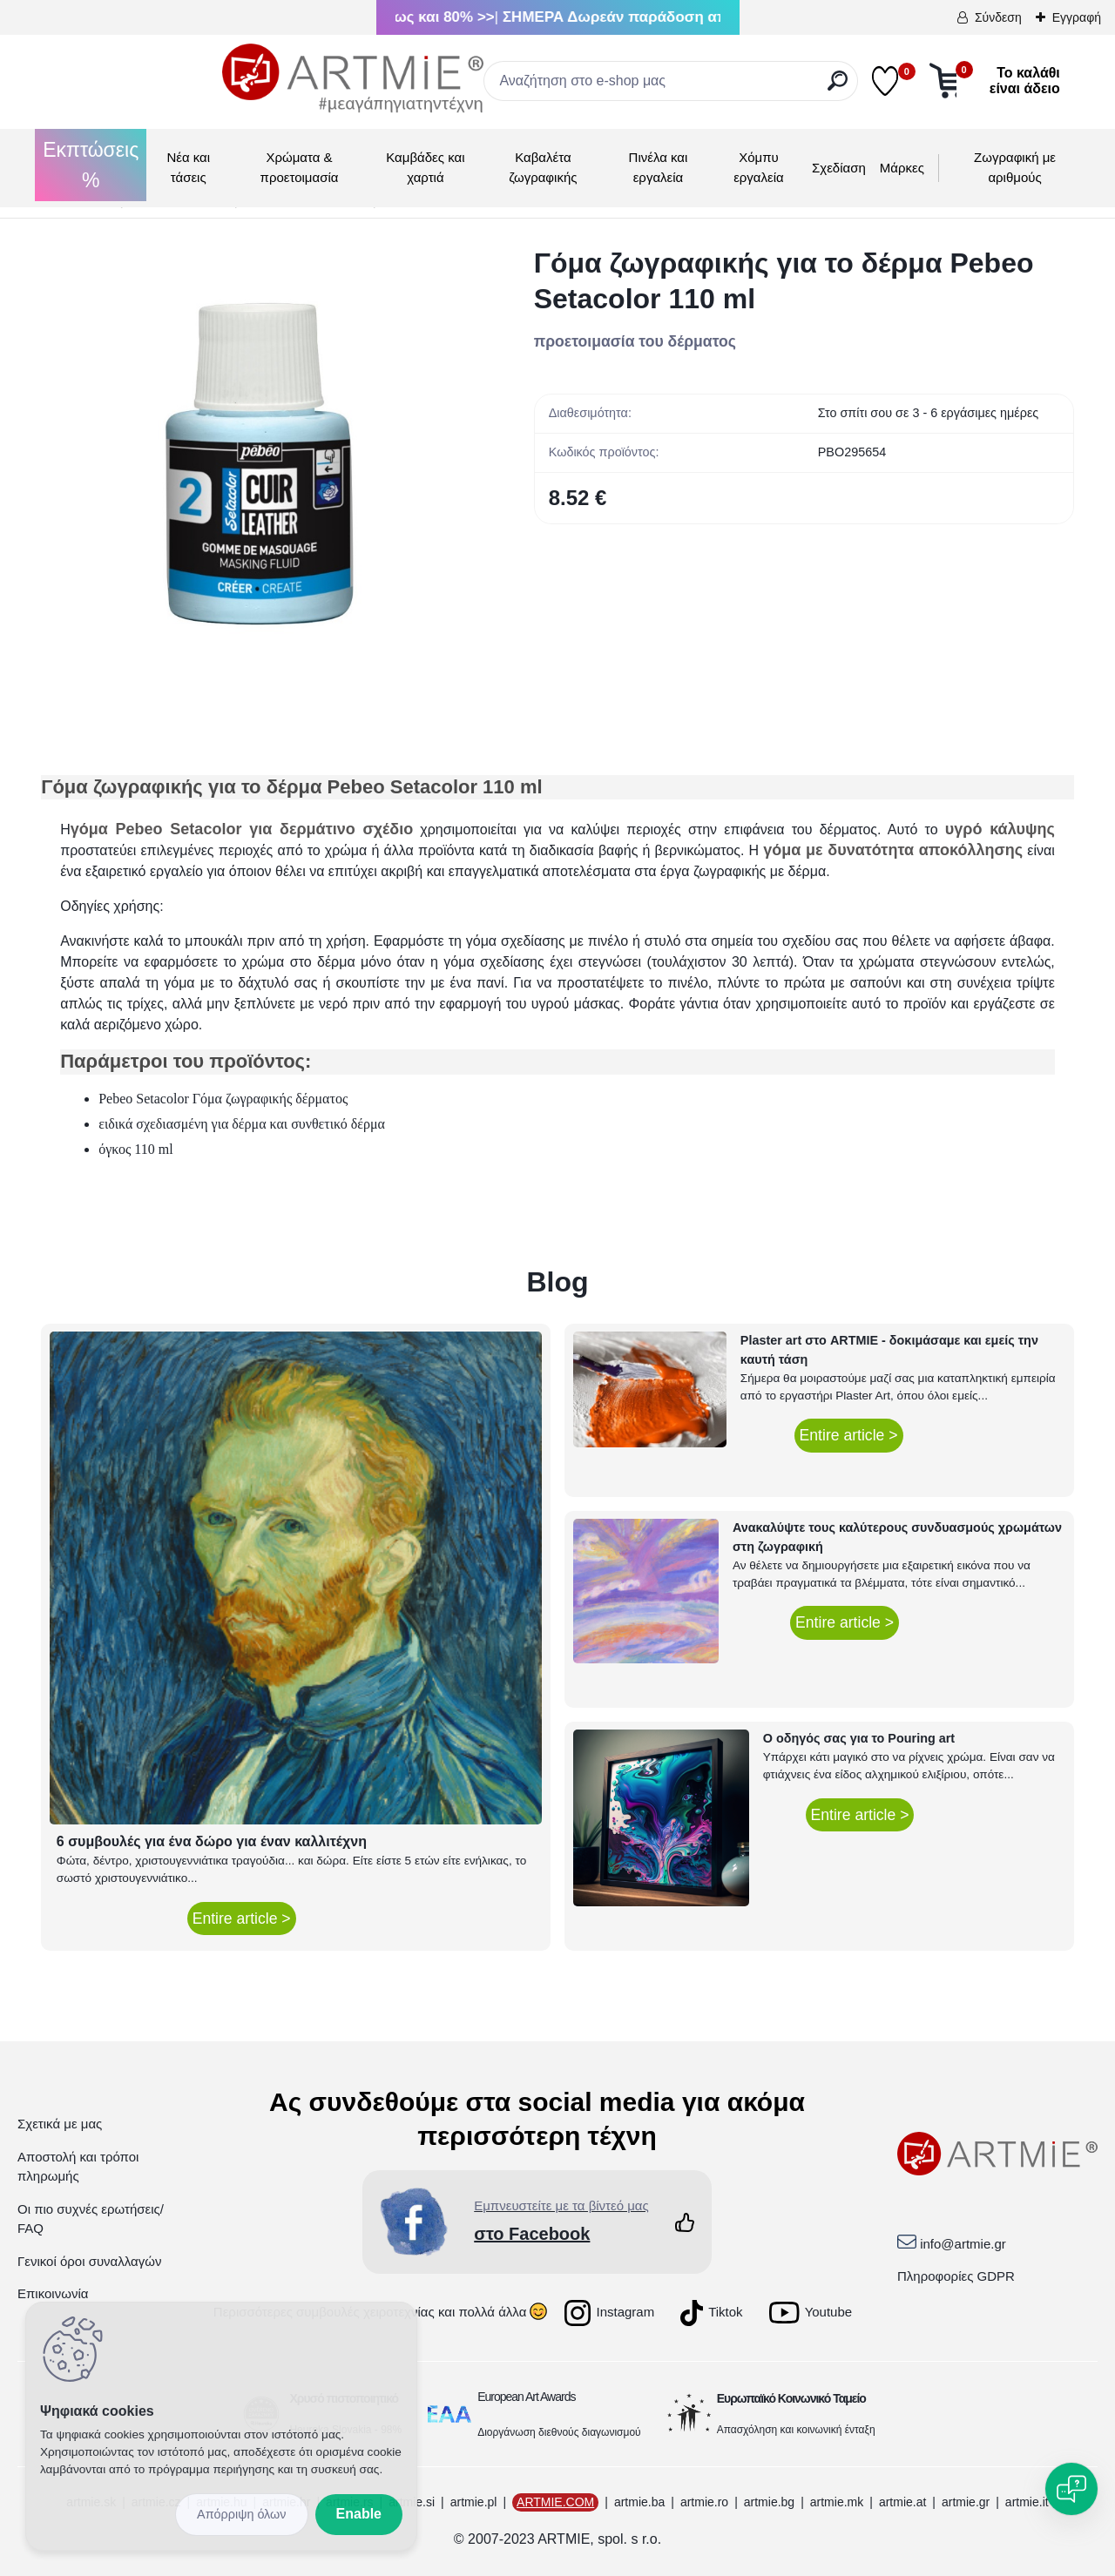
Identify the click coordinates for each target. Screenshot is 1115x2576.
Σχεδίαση (839, 167)
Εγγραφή (1076, 17)
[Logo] (171, 78)
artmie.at (902, 2502)
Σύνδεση (998, 17)
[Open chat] (1071, 2489)
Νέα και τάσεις (188, 167)
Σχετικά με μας (59, 2123)
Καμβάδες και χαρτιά (425, 167)
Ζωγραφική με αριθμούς (1015, 167)
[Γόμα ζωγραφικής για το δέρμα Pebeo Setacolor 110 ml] (259, 464)
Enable (359, 2513)
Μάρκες (902, 167)
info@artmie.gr (963, 2243)
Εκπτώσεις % (91, 165)
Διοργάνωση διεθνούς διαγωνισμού (559, 2432)
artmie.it (1027, 2502)
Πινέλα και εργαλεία (658, 167)
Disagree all (241, 2514)
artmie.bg (769, 2502)
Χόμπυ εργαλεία (758, 167)
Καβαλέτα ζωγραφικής (543, 167)
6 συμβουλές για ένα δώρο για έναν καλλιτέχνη (212, 1841)
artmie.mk (836, 2502)
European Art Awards (526, 2397)
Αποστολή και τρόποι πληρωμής (78, 2166)
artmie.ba (639, 2502)
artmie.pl (473, 2502)
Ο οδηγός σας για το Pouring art (859, 1738)
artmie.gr (966, 2502)
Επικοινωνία (52, 2293)
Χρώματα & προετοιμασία (299, 167)
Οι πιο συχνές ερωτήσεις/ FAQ (90, 2219)
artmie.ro (704, 2502)
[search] (714, 88)
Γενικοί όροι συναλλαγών (89, 2261)
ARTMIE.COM (555, 2502)
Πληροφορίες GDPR (956, 2276)
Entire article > (242, 1918)
